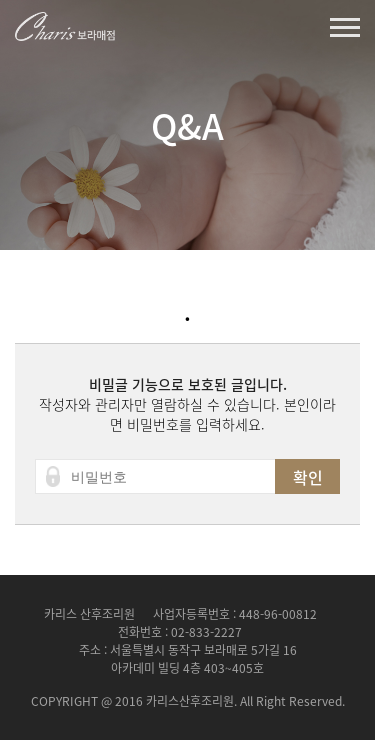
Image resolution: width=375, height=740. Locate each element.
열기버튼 (345, 27)
